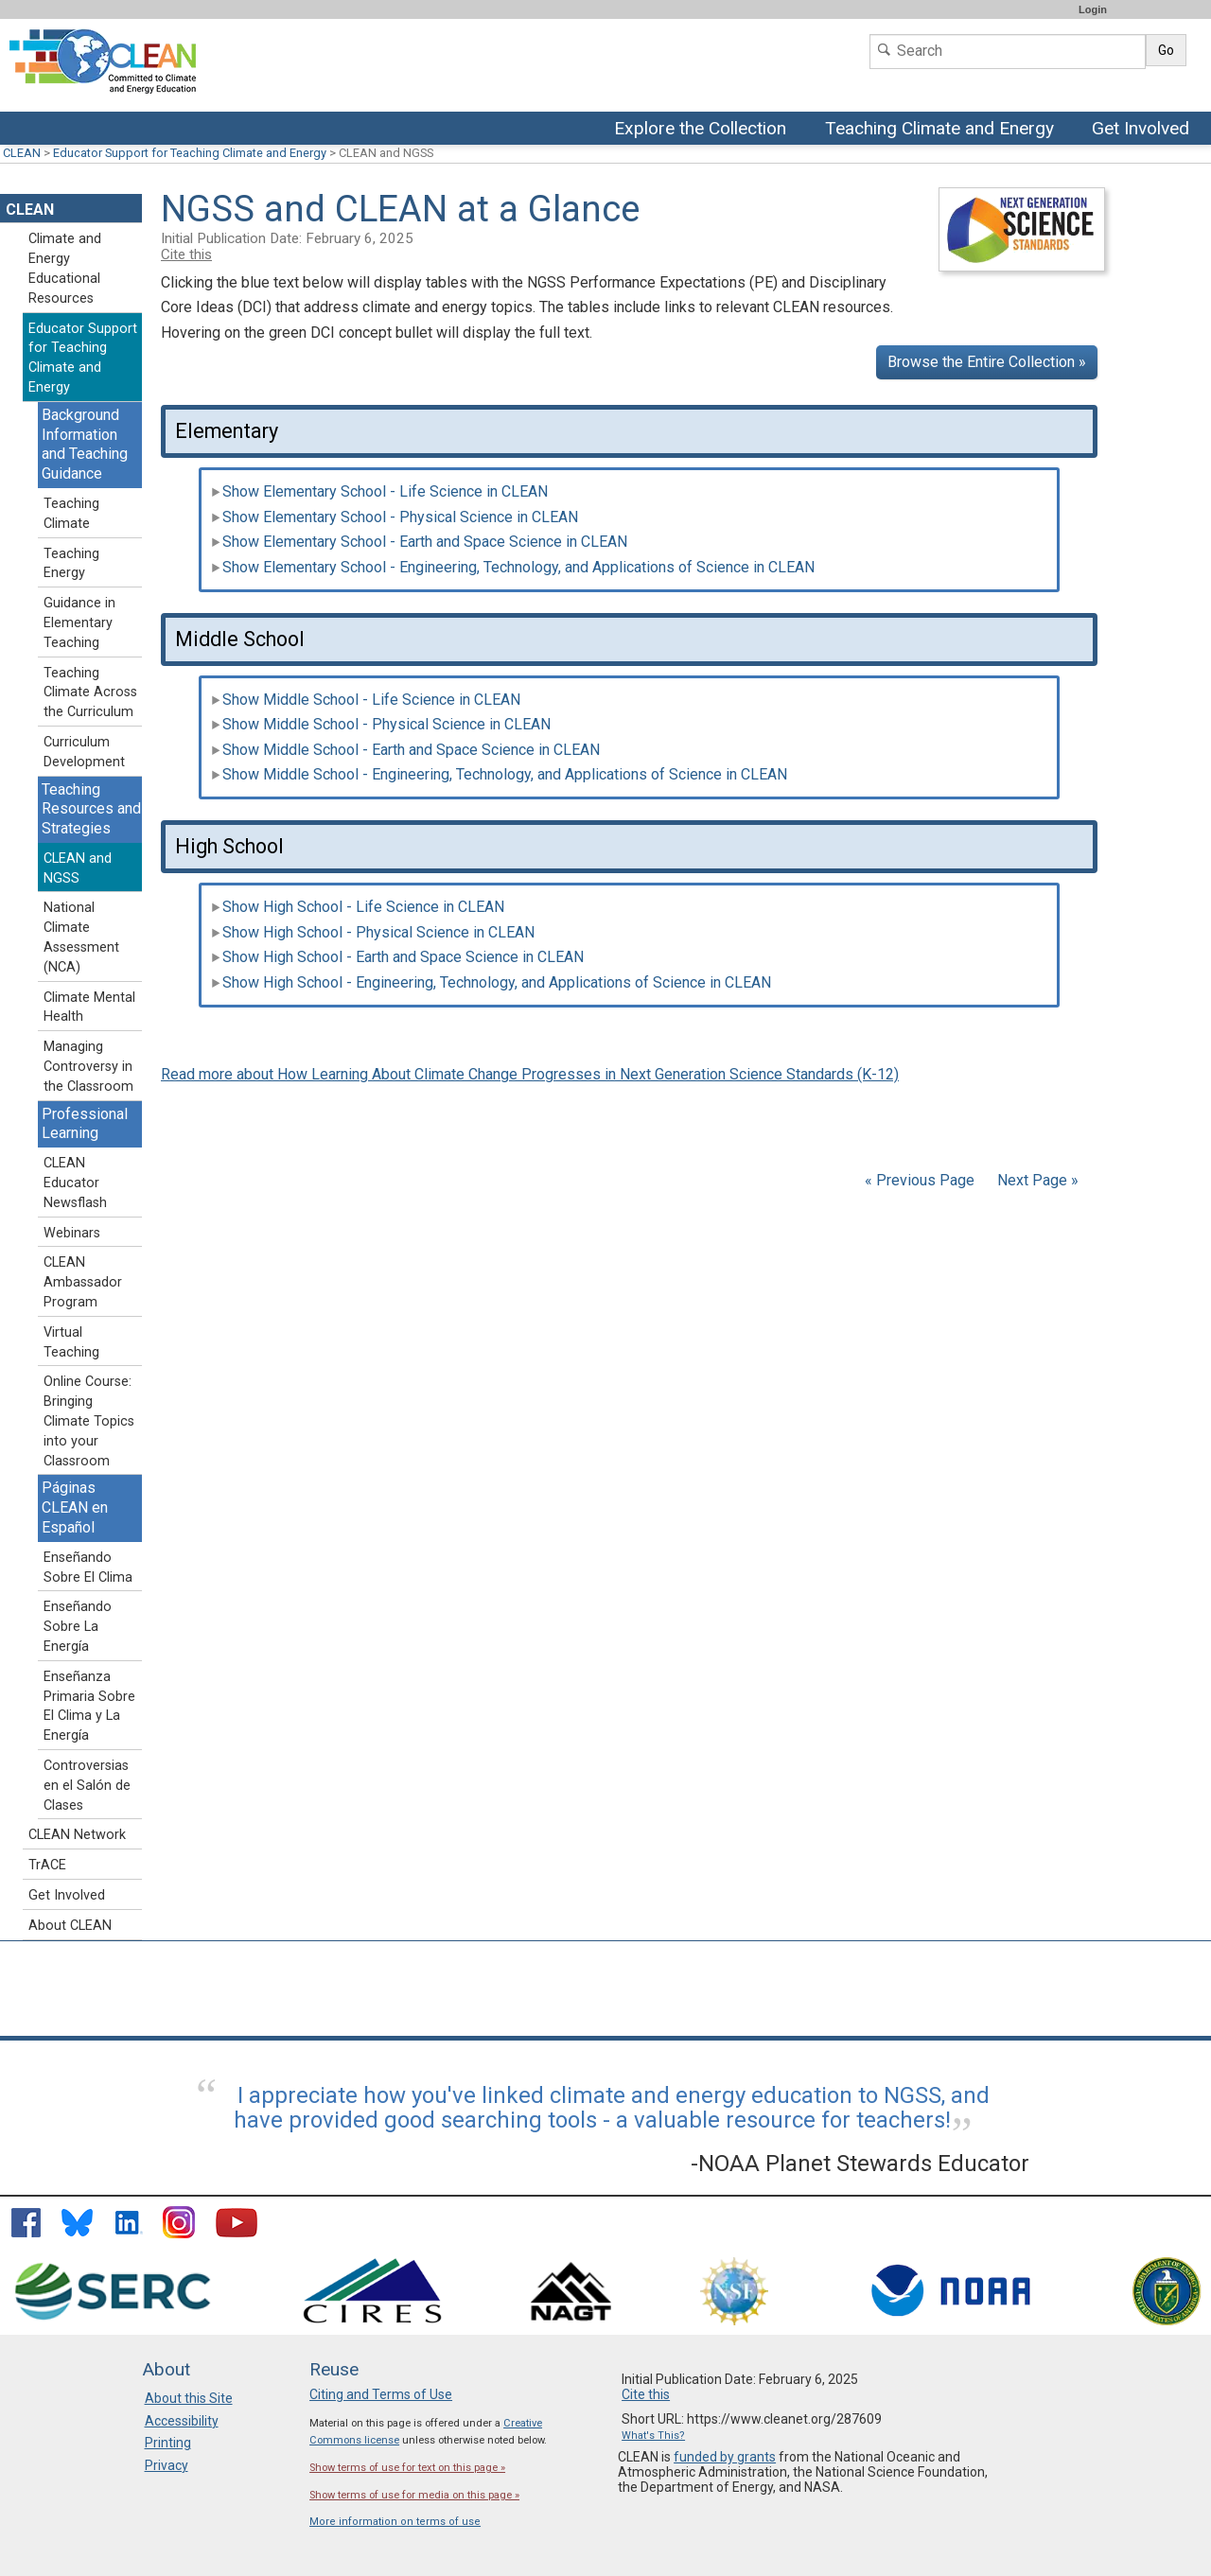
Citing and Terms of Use (380, 2394)
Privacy (166, 2465)
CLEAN (22, 153)
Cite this (186, 254)
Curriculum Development (84, 752)
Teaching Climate (71, 514)
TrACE (47, 1865)
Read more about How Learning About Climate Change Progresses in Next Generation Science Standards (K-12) (530, 1074)
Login (1093, 9)
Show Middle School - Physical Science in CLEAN (381, 724)
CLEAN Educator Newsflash (75, 1183)
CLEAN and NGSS (78, 868)
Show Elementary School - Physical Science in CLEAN (394, 517)
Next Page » (1036, 1180)
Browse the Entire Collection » (986, 362)
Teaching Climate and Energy (940, 129)
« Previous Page (919, 1180)
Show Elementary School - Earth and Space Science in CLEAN (419, 542)
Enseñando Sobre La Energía (78, 1627)
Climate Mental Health (89, 1007)
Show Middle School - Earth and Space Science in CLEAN (405, 750)
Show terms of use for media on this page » (414, 2495)
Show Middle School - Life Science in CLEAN (365, 700)
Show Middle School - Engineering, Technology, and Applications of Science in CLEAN (499, 774)
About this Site (189, 2398)
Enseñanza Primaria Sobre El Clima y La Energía (89, 1706)
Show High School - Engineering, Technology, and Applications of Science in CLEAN (491, 982)
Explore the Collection (705, 129)
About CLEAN (70, 1926)
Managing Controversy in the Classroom (88, 1067)
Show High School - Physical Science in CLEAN (373, 932)
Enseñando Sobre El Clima (88, 1568)
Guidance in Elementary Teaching (79, 623)
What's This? (653, 2435)
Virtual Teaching (71, 1342)
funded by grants (725, 2456)
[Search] (1007, 51)
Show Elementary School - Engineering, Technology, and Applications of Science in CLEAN (513, 567)
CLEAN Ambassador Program (83, 1282)
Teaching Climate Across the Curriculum (90, 693)
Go (1166, 50)
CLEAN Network (77, 1835)
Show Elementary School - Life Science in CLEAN (379, 491)
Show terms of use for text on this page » (407, 2468)
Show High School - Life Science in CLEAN (357, 907)
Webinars (72, 1233)
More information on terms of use (395, 2521)
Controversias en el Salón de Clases (87, 1786)
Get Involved (1143, 129)
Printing (168, 2442)
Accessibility (182, 2420)
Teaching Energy (71, 564)
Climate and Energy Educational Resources (64, 268)
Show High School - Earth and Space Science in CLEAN (397, 957)
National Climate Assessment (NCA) (81, 937)
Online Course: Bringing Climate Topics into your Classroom (89, 1421)
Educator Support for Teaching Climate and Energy (189, 153)
